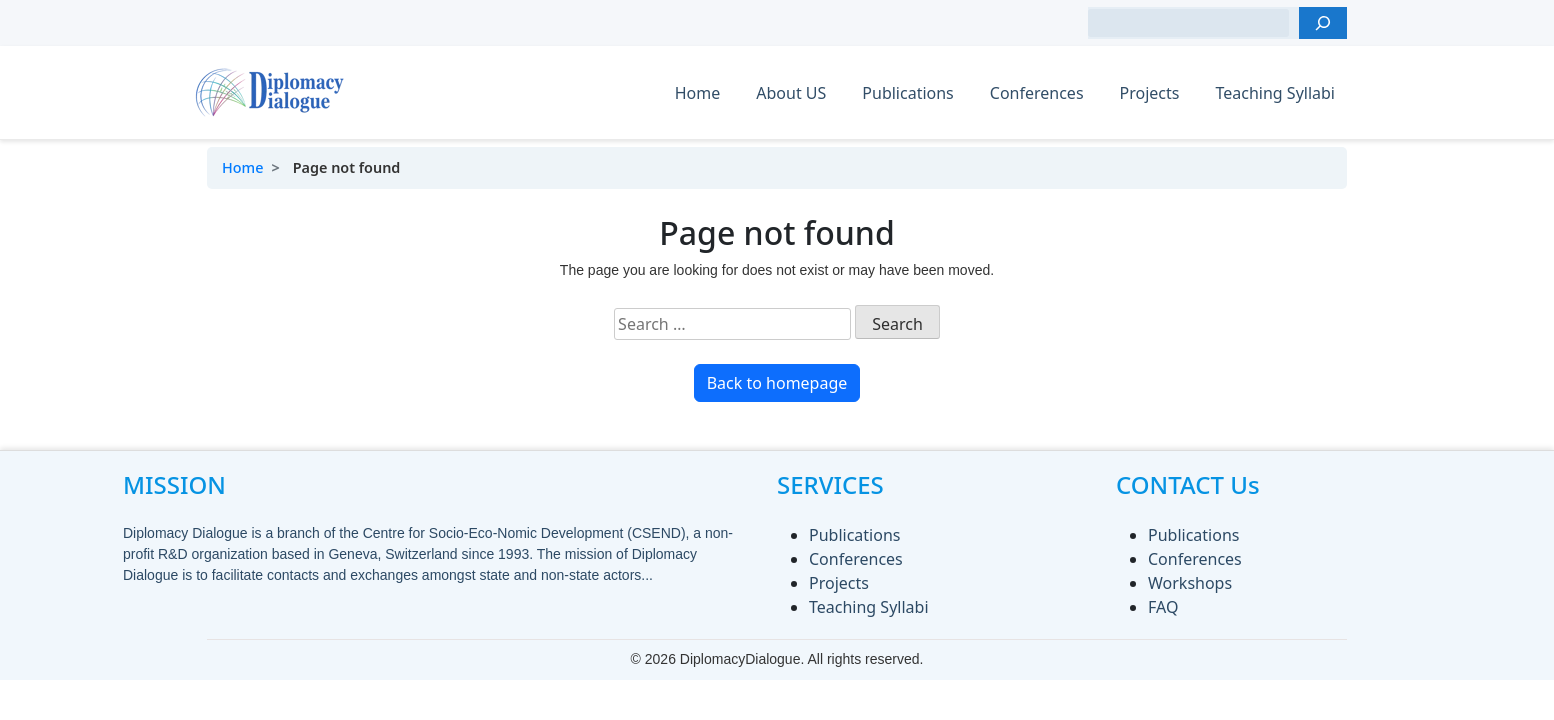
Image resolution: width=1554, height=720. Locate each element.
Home (698, 93)
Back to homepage (777, 383)
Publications (907, 93)
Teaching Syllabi (1275, 93)
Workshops (1190, 583)
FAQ (1163, 607)
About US (791, 93)
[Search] (1323, 23)
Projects (1150, 93)
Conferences (1037, 93)
